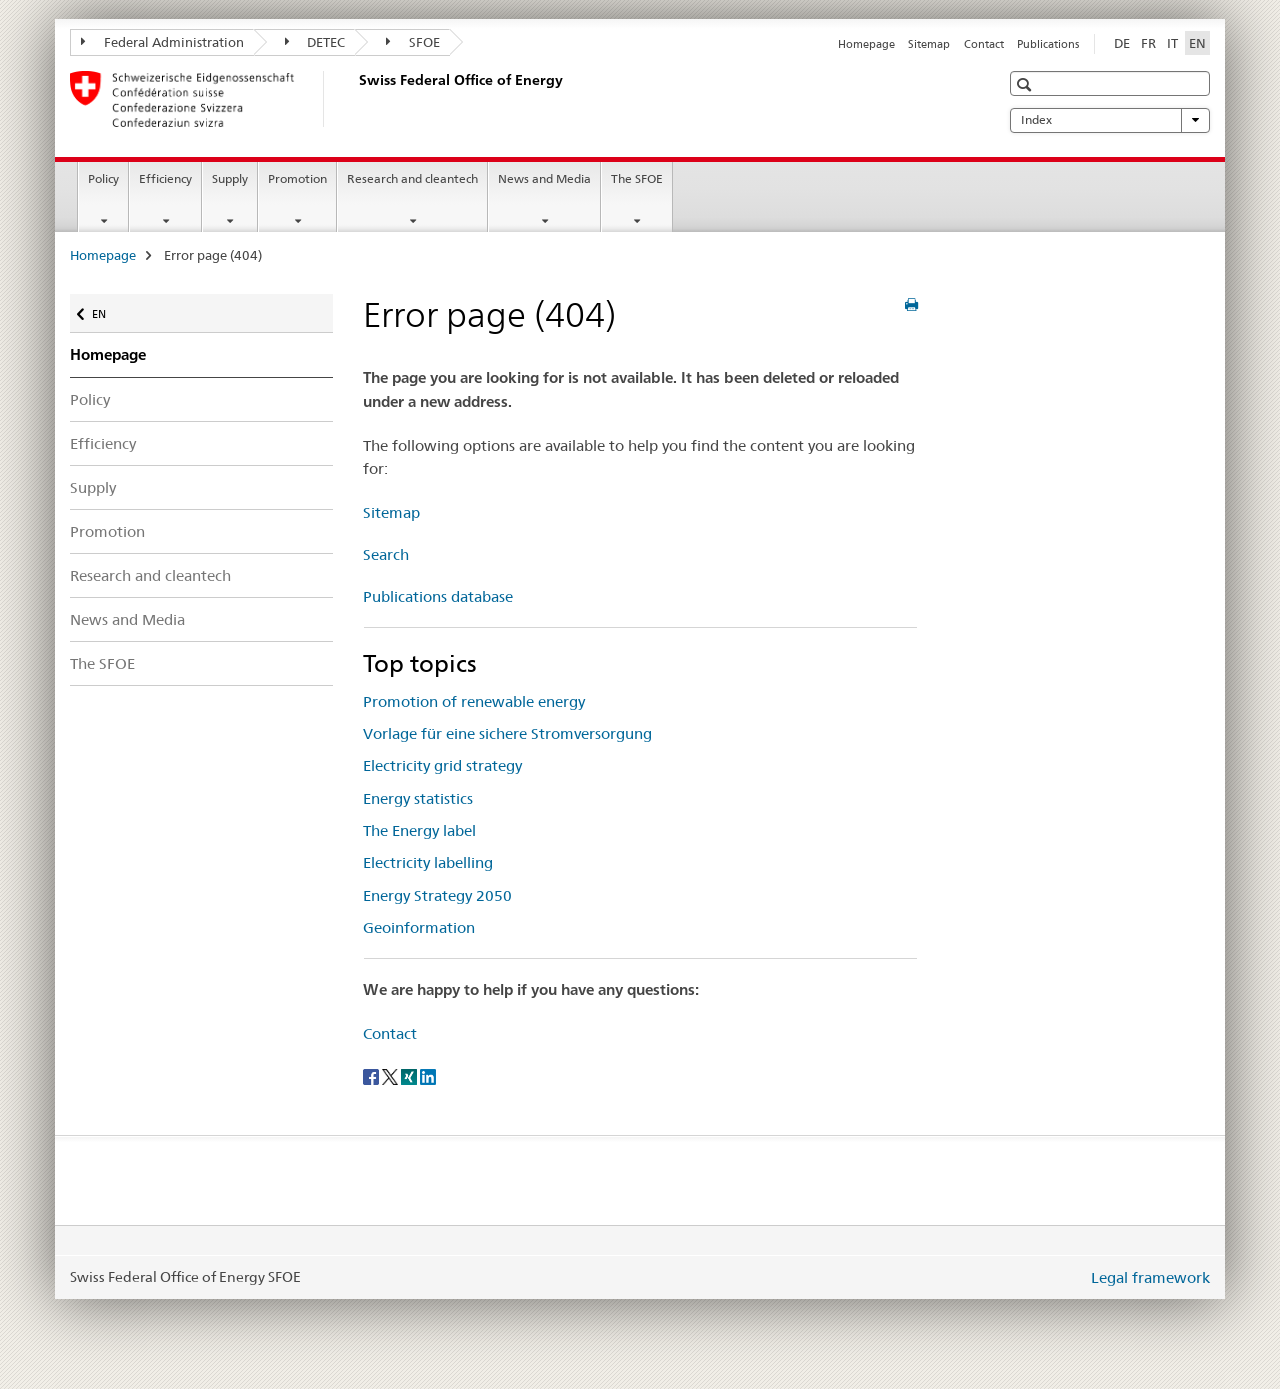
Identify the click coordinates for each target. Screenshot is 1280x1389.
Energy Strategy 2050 (437, 895)
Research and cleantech (412, 178)
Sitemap (929, 44)
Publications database (438, 596)
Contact (984, 44)
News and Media (544, 178)
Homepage (866, 44)
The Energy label (419, 830)
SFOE (413, 42)
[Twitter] (391, 1075)
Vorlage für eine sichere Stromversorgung (507, 733)
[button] (1026, 84)
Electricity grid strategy (442, 765)
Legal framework (1150, 1277)
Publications (1048, 44)
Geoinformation (419, 927)
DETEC (315, 42)
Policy (103, 178)
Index (1110, 120)
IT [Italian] (1172, 43)
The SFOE (637, 178)
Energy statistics (418, 798)
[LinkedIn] (428, 1075)
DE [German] (1122, 43)
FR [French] (1148, 43)
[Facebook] (372, 1075)
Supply (230, 178)
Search (386, 554)
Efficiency (165, 178)
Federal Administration (162, 42)
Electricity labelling (428, 862)
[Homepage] (355, 99)
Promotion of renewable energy (474, 701)
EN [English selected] (1197, 43)
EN (108, 309)
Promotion (297, 178)
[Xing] (410, 1075)
